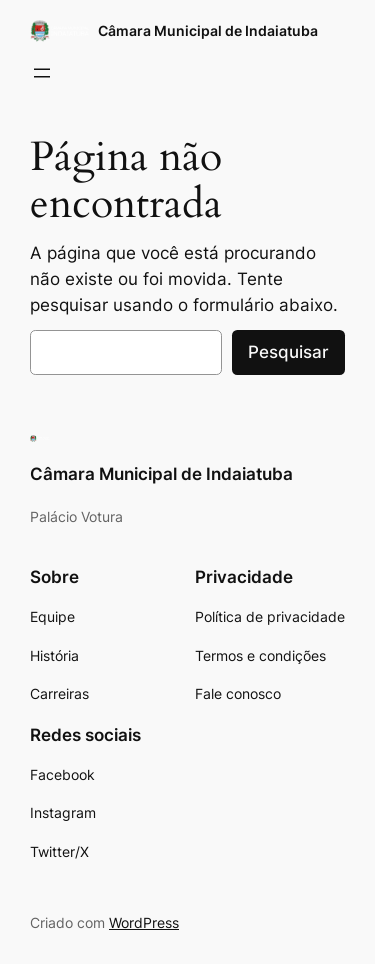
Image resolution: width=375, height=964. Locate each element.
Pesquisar (288, 352)
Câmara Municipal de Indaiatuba (208, 30)
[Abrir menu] (42, 73)
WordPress (144, 922)
